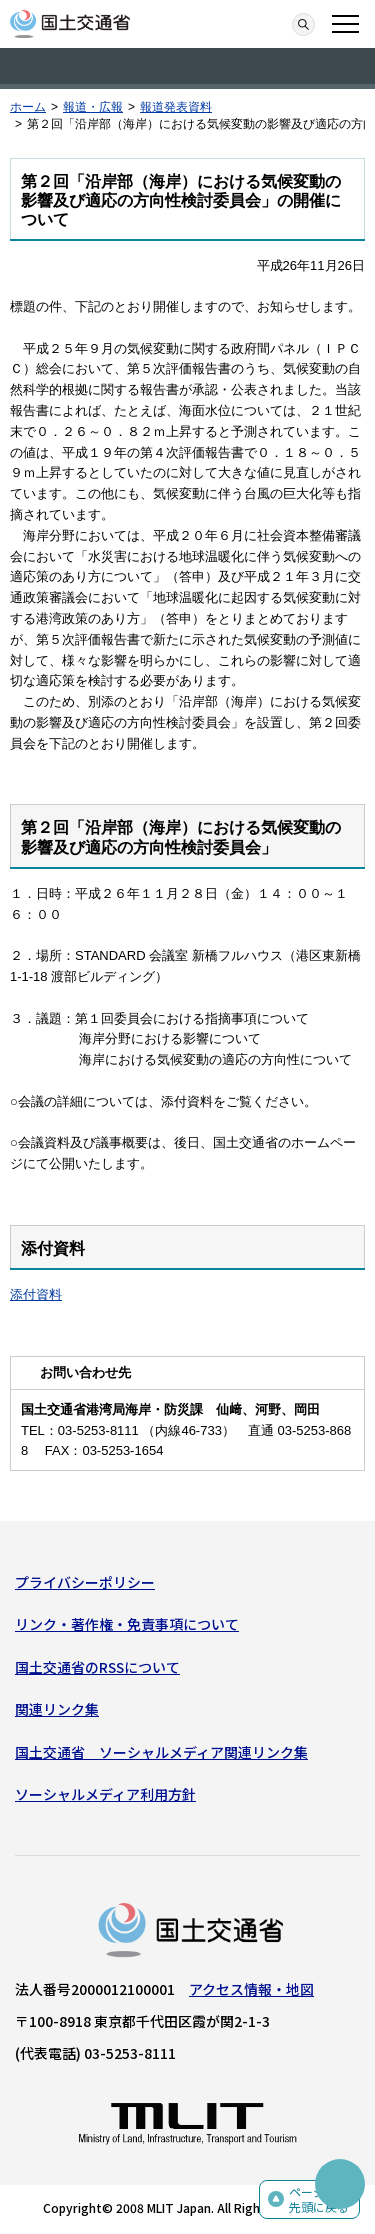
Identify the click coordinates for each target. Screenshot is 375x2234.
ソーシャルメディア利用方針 (105, 1794)
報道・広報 (93, 107)
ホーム (28, 107)
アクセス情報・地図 (251, 1989)
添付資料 (36, 1294)
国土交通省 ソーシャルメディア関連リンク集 (161, 1752)
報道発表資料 (176, 107)
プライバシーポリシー (85, 1582)
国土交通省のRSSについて (97, 1667)
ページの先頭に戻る (319, 2199)
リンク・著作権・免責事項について (127, 1624)
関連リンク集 (57, 1709)
